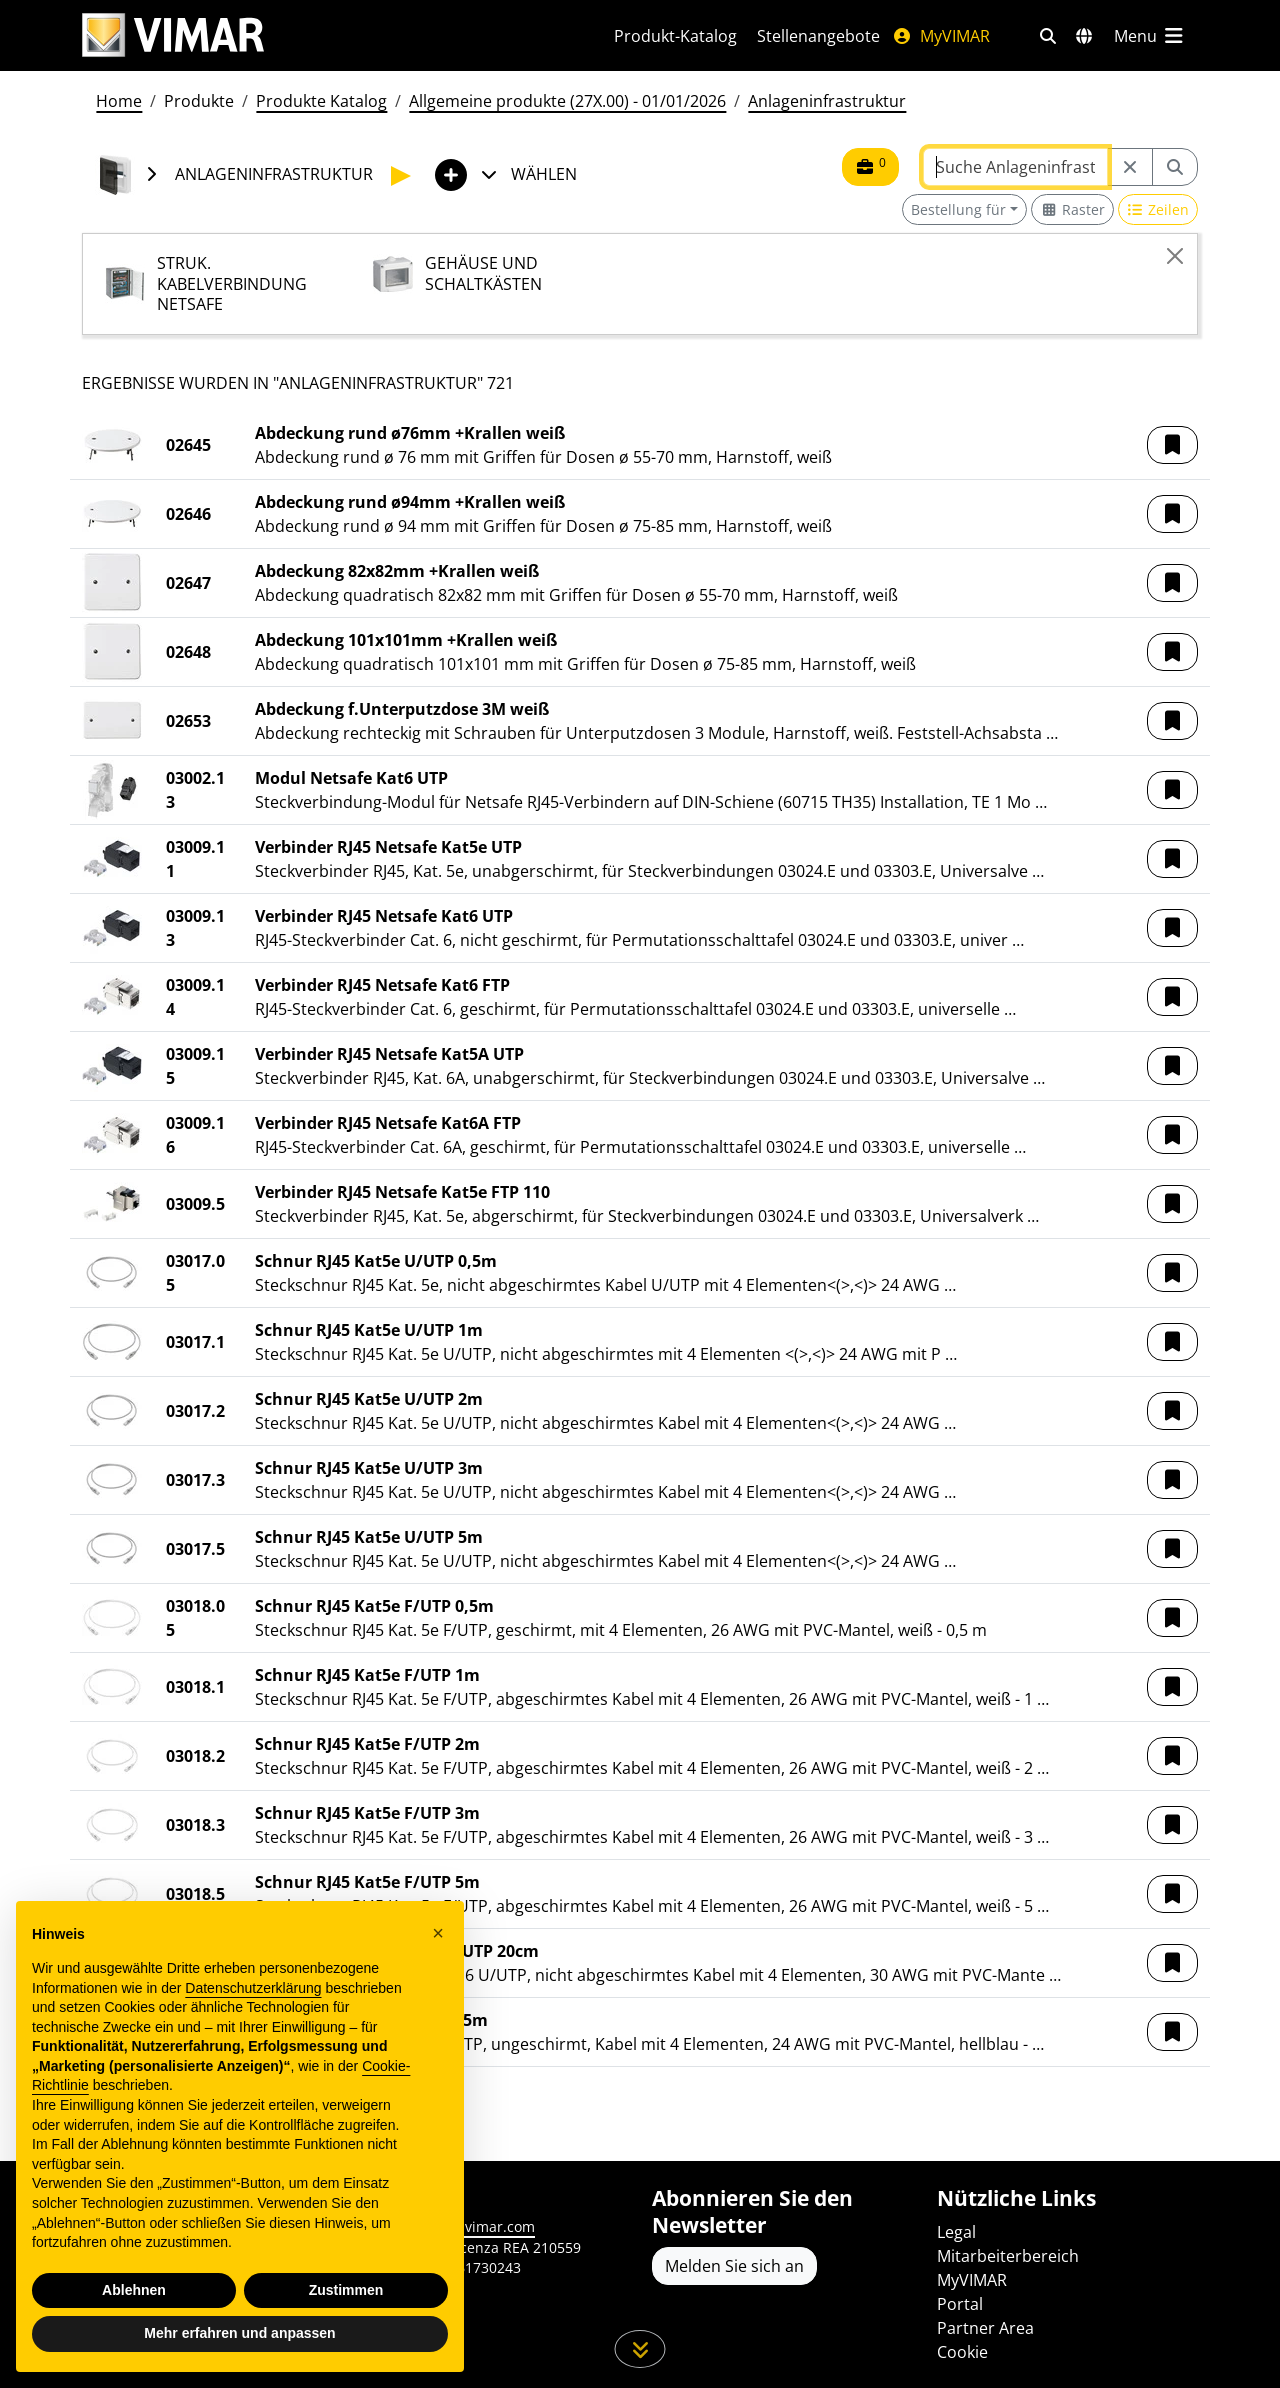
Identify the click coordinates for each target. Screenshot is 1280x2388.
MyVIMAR (941, 36)
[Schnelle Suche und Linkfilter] (1048, 36)
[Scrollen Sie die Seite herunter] (640, 2349)
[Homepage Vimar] (173, 35)
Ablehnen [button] (134, 2290)
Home (119, 101)
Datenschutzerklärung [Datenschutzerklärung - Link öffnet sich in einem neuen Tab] (253, 1988)
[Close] (1175, 256)
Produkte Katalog (321, 101)
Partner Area (985, 2328)
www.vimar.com (481, 2226)
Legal (956, 2232)
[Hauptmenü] (1150, 36)
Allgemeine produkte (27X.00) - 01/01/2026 (567, 101)
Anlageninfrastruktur (827, 101)
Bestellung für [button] (958, 209)
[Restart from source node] (1130, 167)
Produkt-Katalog (675, 36)
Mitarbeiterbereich (1008, 2256)
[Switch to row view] (1158, 209)
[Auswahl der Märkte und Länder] (1084, 36)
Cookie (962, 2352)
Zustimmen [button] (346, 2290)
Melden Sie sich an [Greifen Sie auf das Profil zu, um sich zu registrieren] (734, 2266)
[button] (1172, 445)
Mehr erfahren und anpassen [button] (239, 2333)
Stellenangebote (818, 36)
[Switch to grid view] (1072, 209)
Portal (960, 2304)
